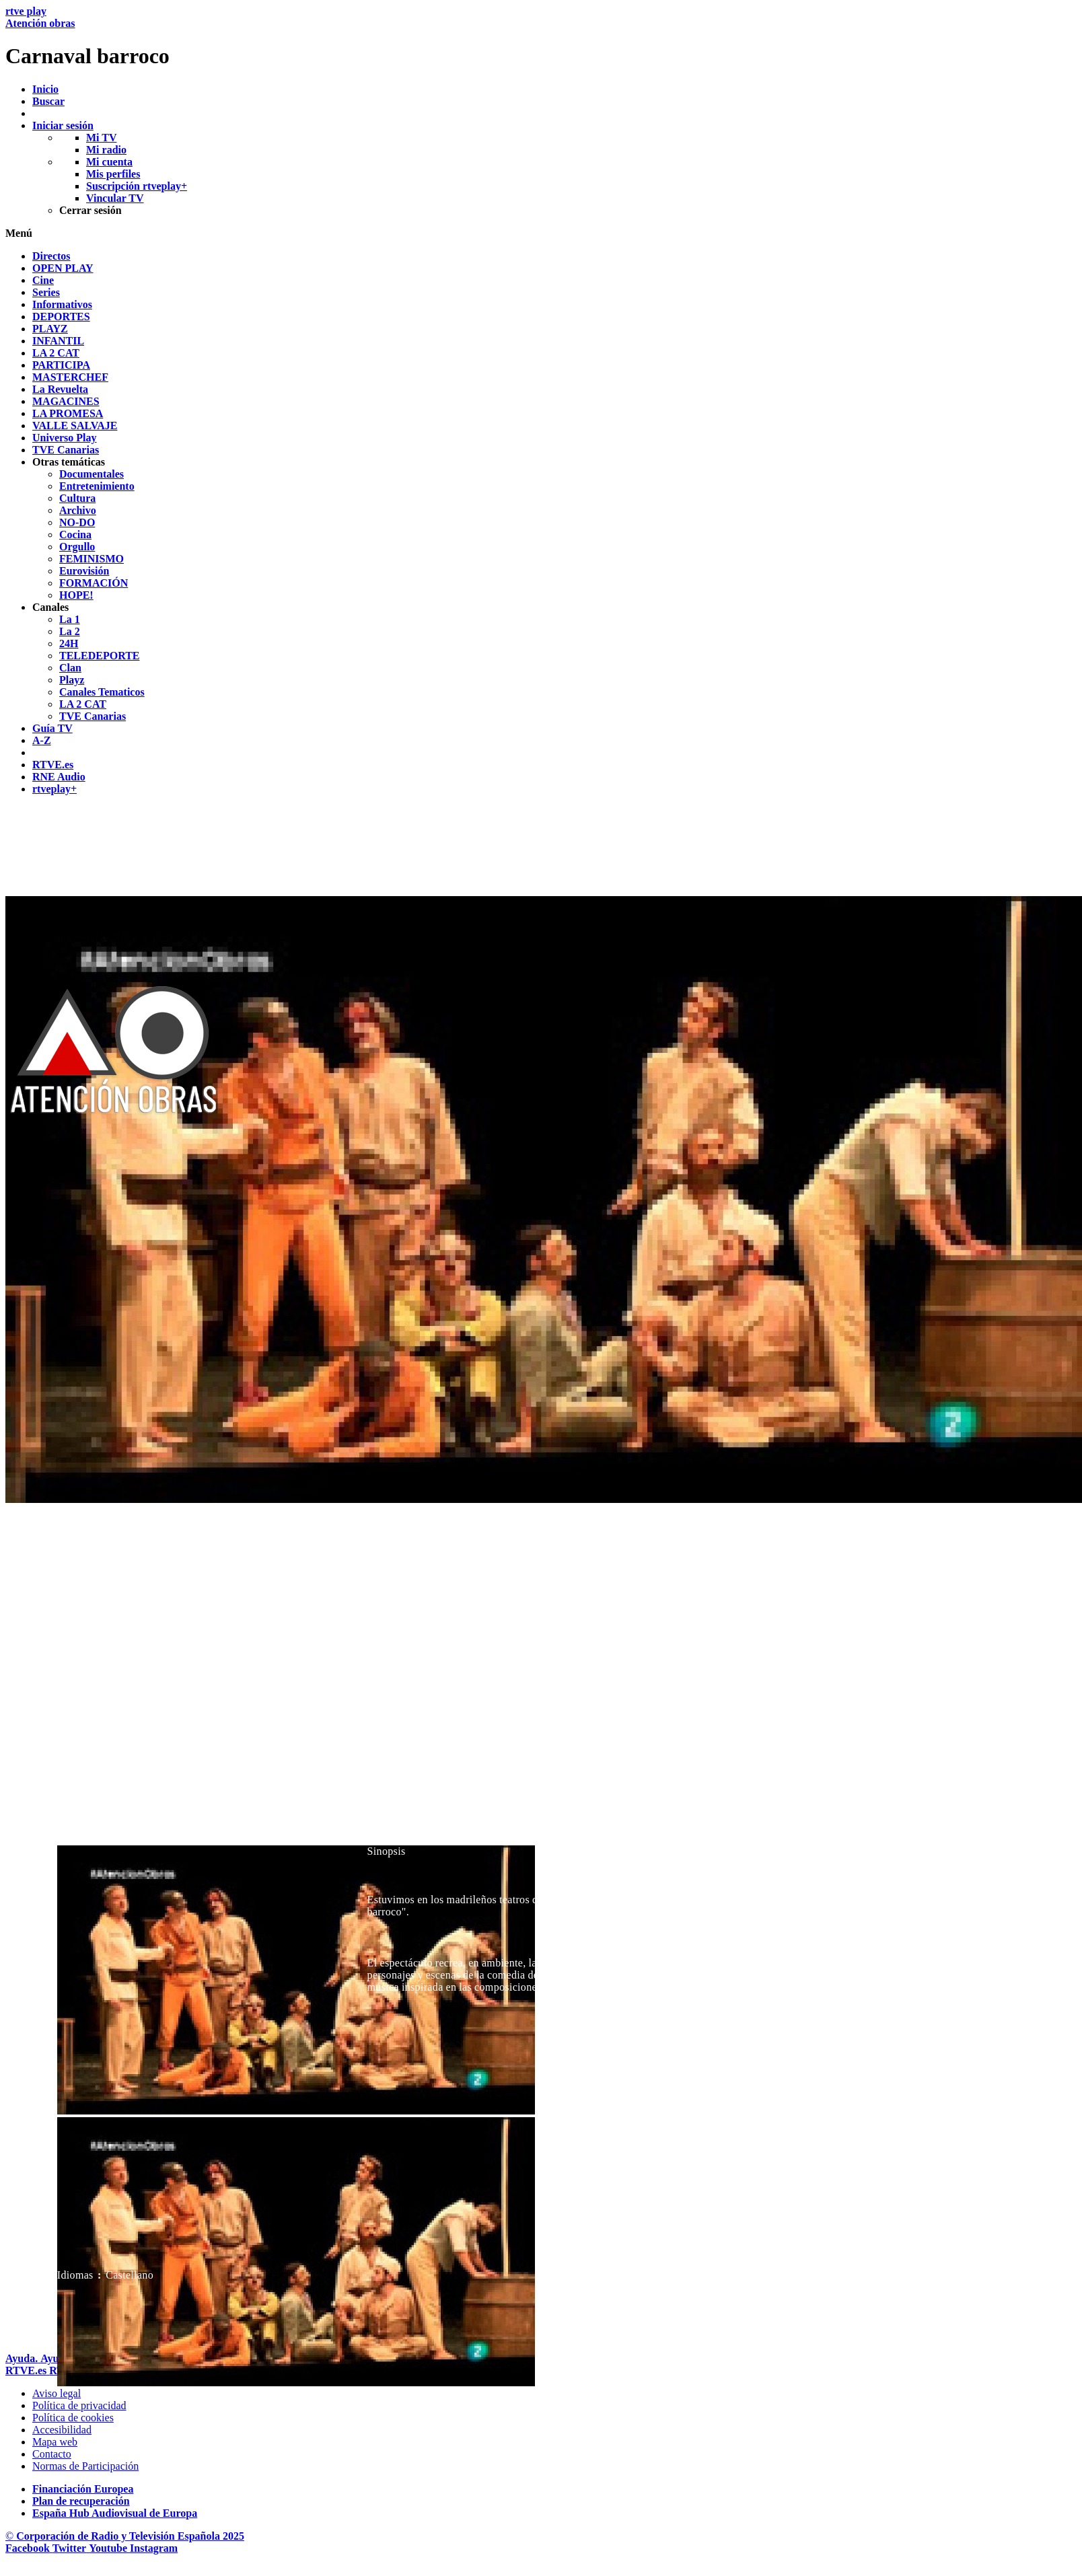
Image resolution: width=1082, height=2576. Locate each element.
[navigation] (541, 522)
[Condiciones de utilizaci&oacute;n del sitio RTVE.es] (56, 2393)
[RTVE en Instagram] (154, 2548)
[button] (541, 233)
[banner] (541, 37)
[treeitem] (51, 256)
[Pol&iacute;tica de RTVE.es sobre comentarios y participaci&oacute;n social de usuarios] (85, 2466)
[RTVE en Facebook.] (28, 2548)
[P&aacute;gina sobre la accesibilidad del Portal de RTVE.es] (62, 2429)
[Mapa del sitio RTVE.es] (54, 2442)
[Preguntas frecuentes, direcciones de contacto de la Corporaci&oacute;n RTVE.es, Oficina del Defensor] (51, 2454)
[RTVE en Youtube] (109, 2548)
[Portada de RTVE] (27, 2370)
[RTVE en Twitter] (70, 2548)
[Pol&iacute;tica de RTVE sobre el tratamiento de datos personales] (79, 2405)
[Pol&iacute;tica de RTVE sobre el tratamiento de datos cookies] (73, 2417)
